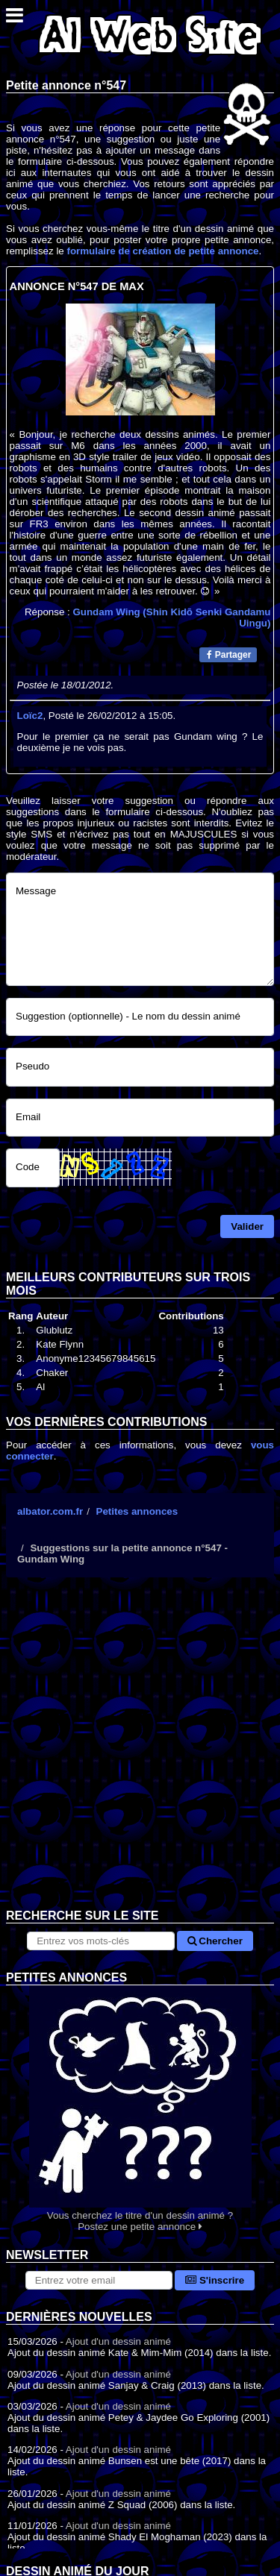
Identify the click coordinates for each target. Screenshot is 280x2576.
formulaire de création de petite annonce (162, 251)
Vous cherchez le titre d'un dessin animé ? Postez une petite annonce (140, 2108)
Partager (229, 655)
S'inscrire (214, 2280)
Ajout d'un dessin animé (118, 2341)
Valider (247, 1226)
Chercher (215, 1941)
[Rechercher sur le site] (100, 1941)
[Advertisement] (140, 1754)
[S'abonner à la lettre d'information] (98, 2280)
